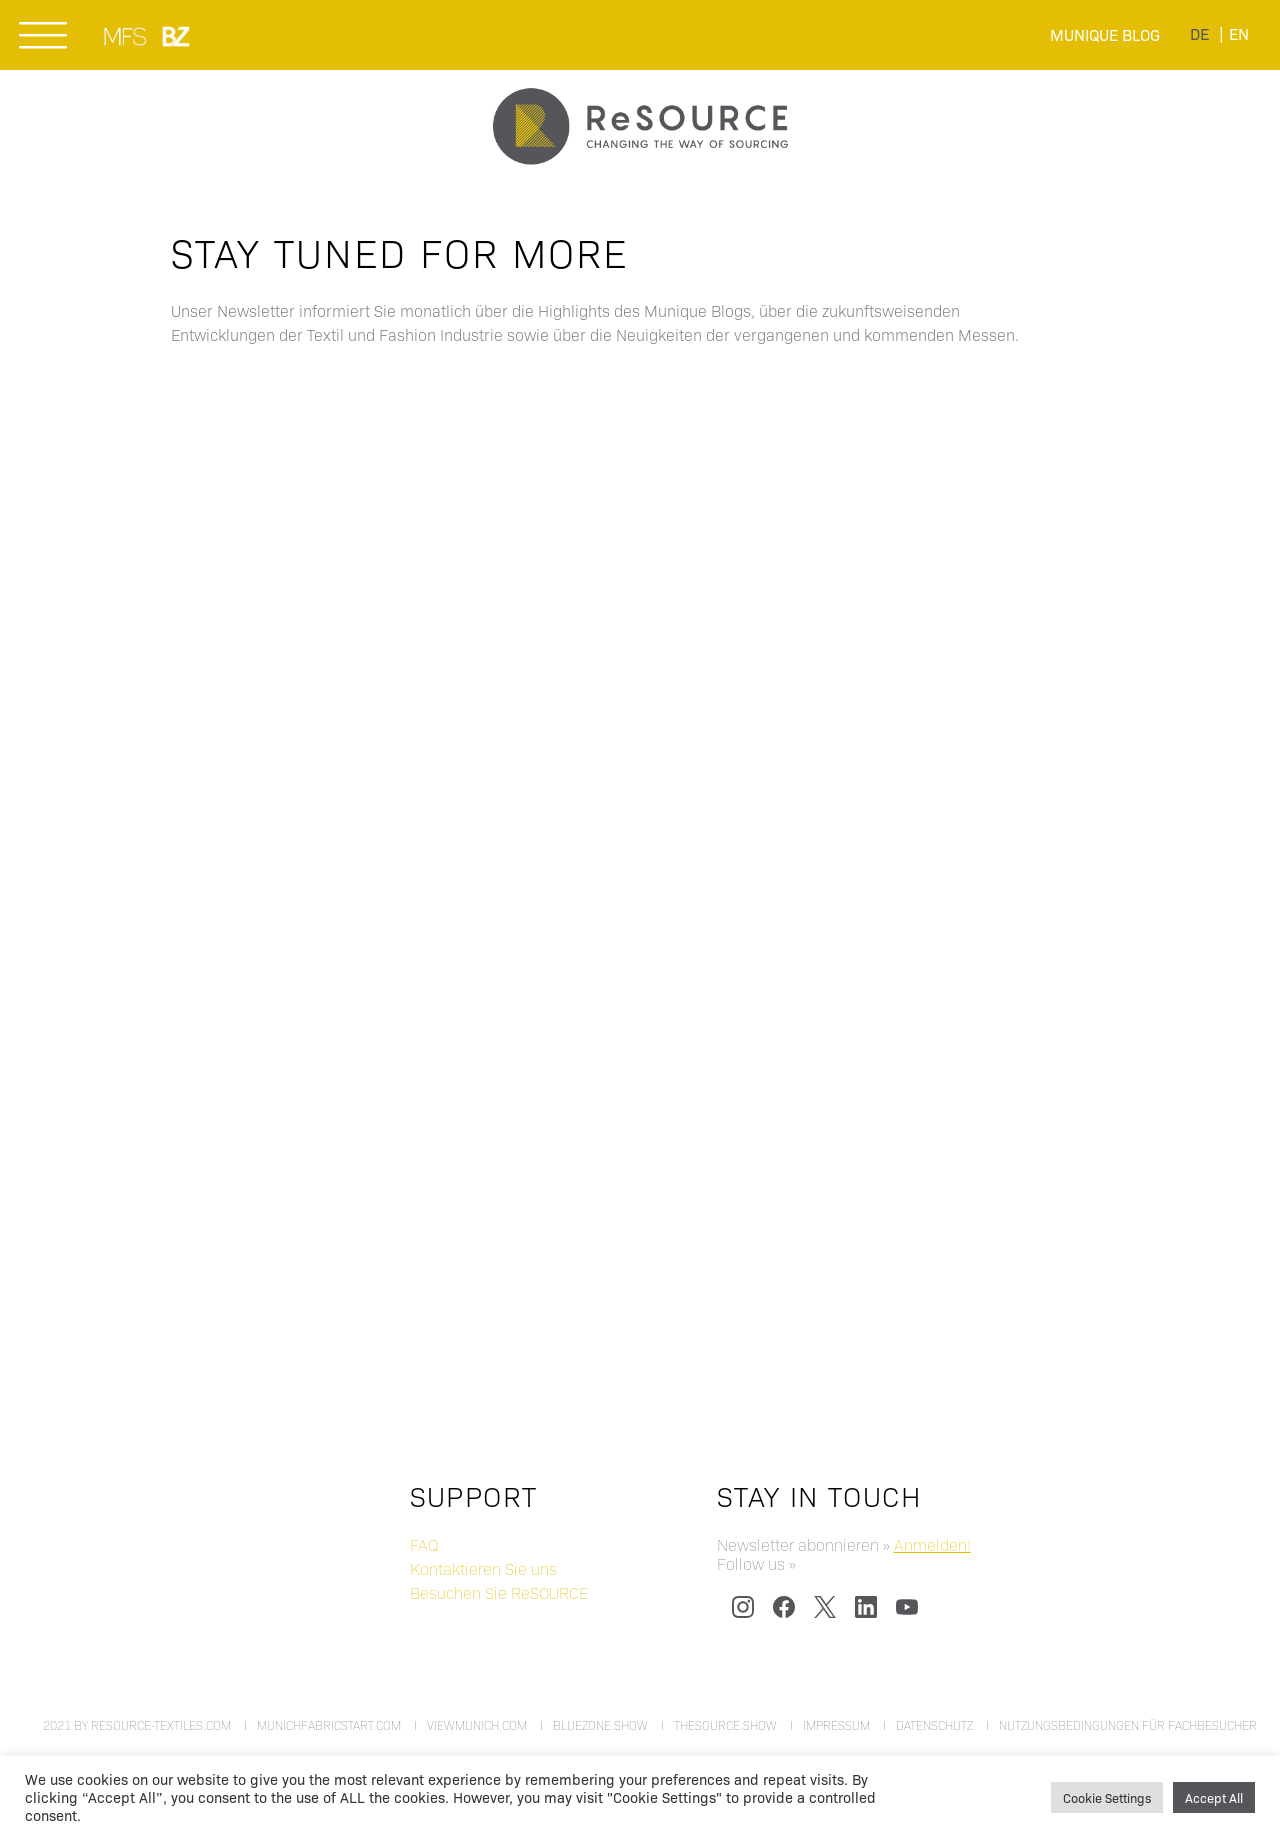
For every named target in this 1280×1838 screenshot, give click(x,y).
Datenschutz (934, 1725)
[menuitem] (1199, 32)
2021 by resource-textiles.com (137, 1725)
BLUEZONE (177, 36)
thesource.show (725, 1725)
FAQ (424, 1544)
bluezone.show (600, 1725)
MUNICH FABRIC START (126, 36)
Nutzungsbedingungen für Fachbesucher (1128, 1725)
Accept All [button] (1214, 1797)
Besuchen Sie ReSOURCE (499, 1592)
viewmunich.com (477, 1725)
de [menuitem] (1199, 33)
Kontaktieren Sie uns (483, 1568)
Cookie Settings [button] (1107, 1797)
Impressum (836, 1725)
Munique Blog (1105, 34)
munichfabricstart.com (329, 1725)
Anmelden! (932, 1544)
